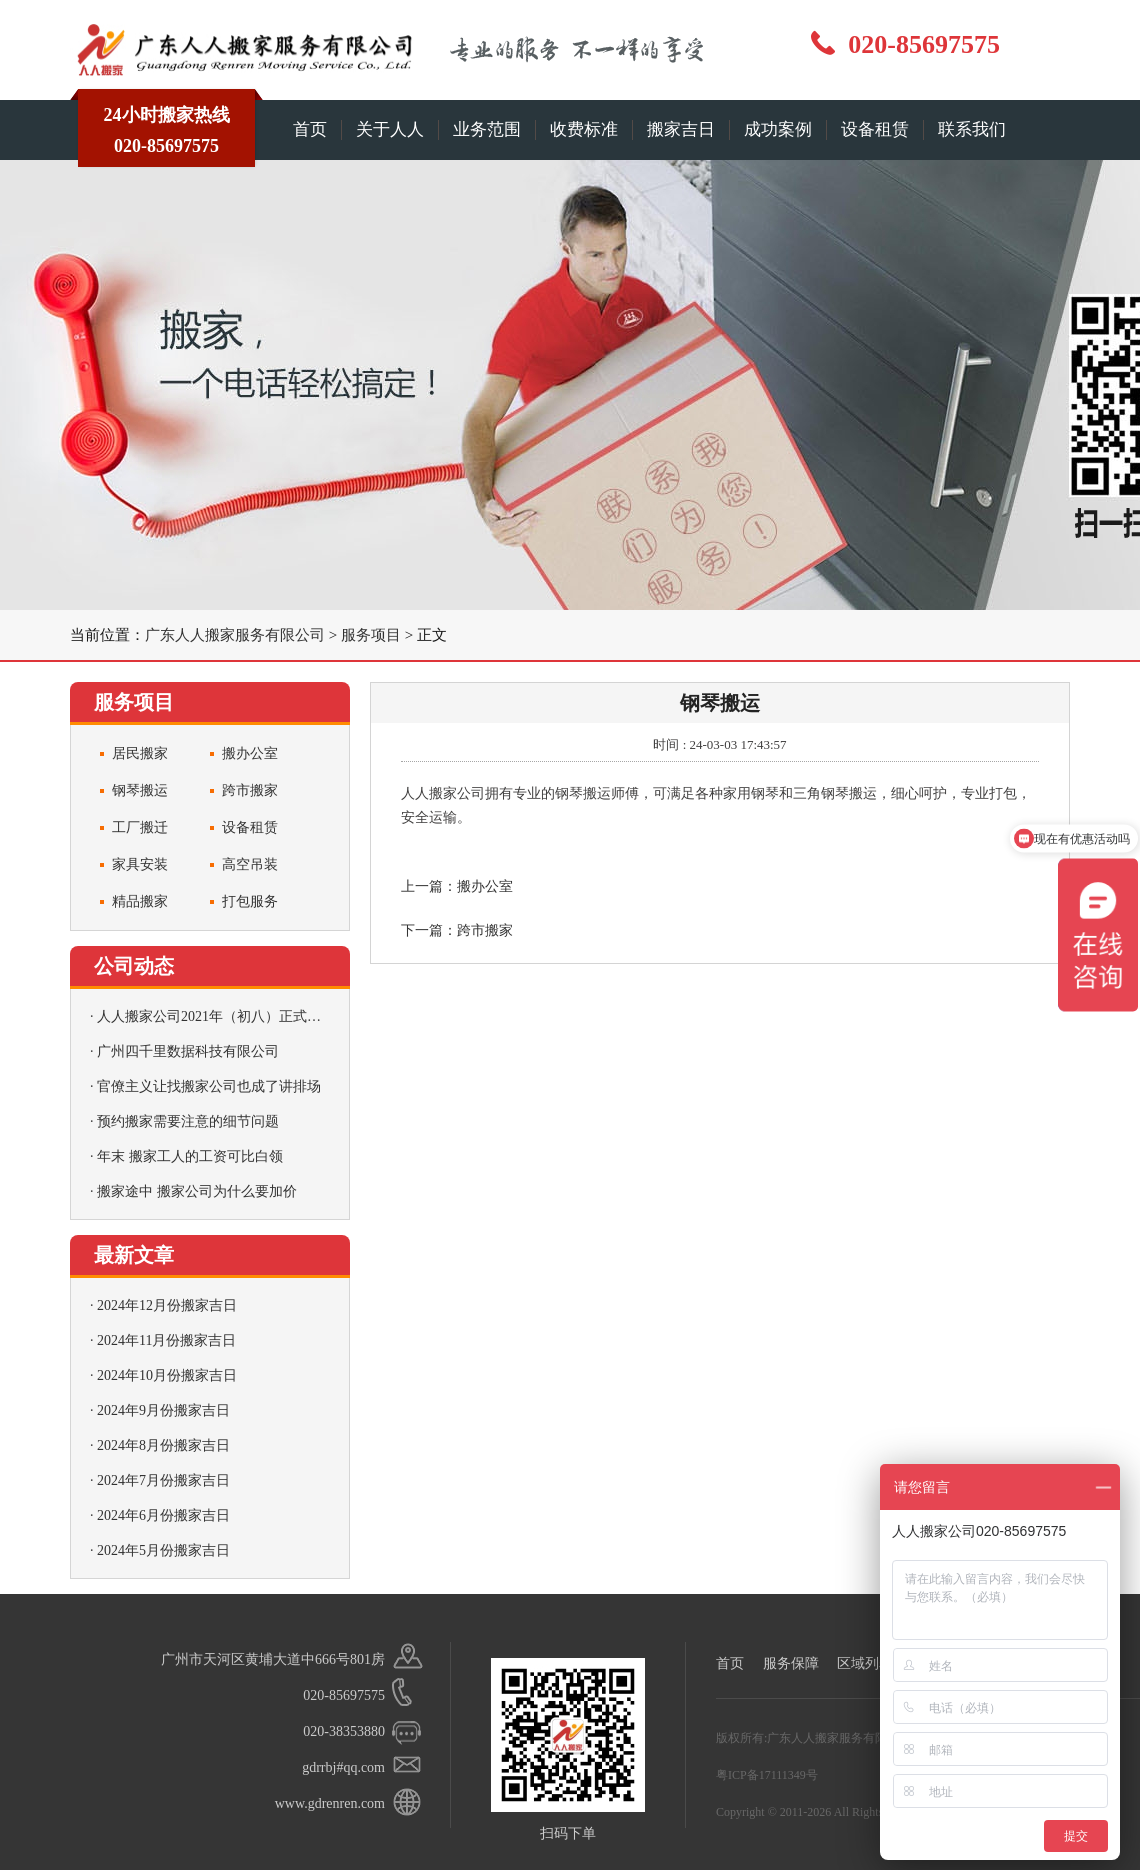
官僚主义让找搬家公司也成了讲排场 (209, 1086)
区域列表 (865, 1663)
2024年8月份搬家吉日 (163, 1445)
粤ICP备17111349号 (767, 1775)
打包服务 (250, 901)
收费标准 (584, 129)
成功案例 (778, 129)
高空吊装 (250, 864)
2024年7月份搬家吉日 (163, 1480)
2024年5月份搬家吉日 (163, 1550)
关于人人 (390, 129)
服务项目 (371, 635)
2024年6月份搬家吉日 (163, 1515)
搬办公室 (250, 753)
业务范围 (487, 129)
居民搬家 (140, 753)
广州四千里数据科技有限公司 (188, 1051)
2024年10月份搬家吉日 (167, 1375)
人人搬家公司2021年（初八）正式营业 (216, 1016)
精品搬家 (140, 901)
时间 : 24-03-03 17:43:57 (719, 744)
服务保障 (791, 1663)
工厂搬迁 (140, 827)
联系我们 (972, 129)
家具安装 (140, 864)
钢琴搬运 (140, 790)
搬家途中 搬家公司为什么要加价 (197, 1191)
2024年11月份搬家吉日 (166, 1340)
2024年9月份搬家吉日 (163, 1410)
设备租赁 (875, 129)
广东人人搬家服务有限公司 (235, 635)
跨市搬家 (250, 790)
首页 (310, 129)
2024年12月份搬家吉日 (167, 1305)
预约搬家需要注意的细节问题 (188, 1121)
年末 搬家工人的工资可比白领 (190, 1156)
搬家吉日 (681, 129)
